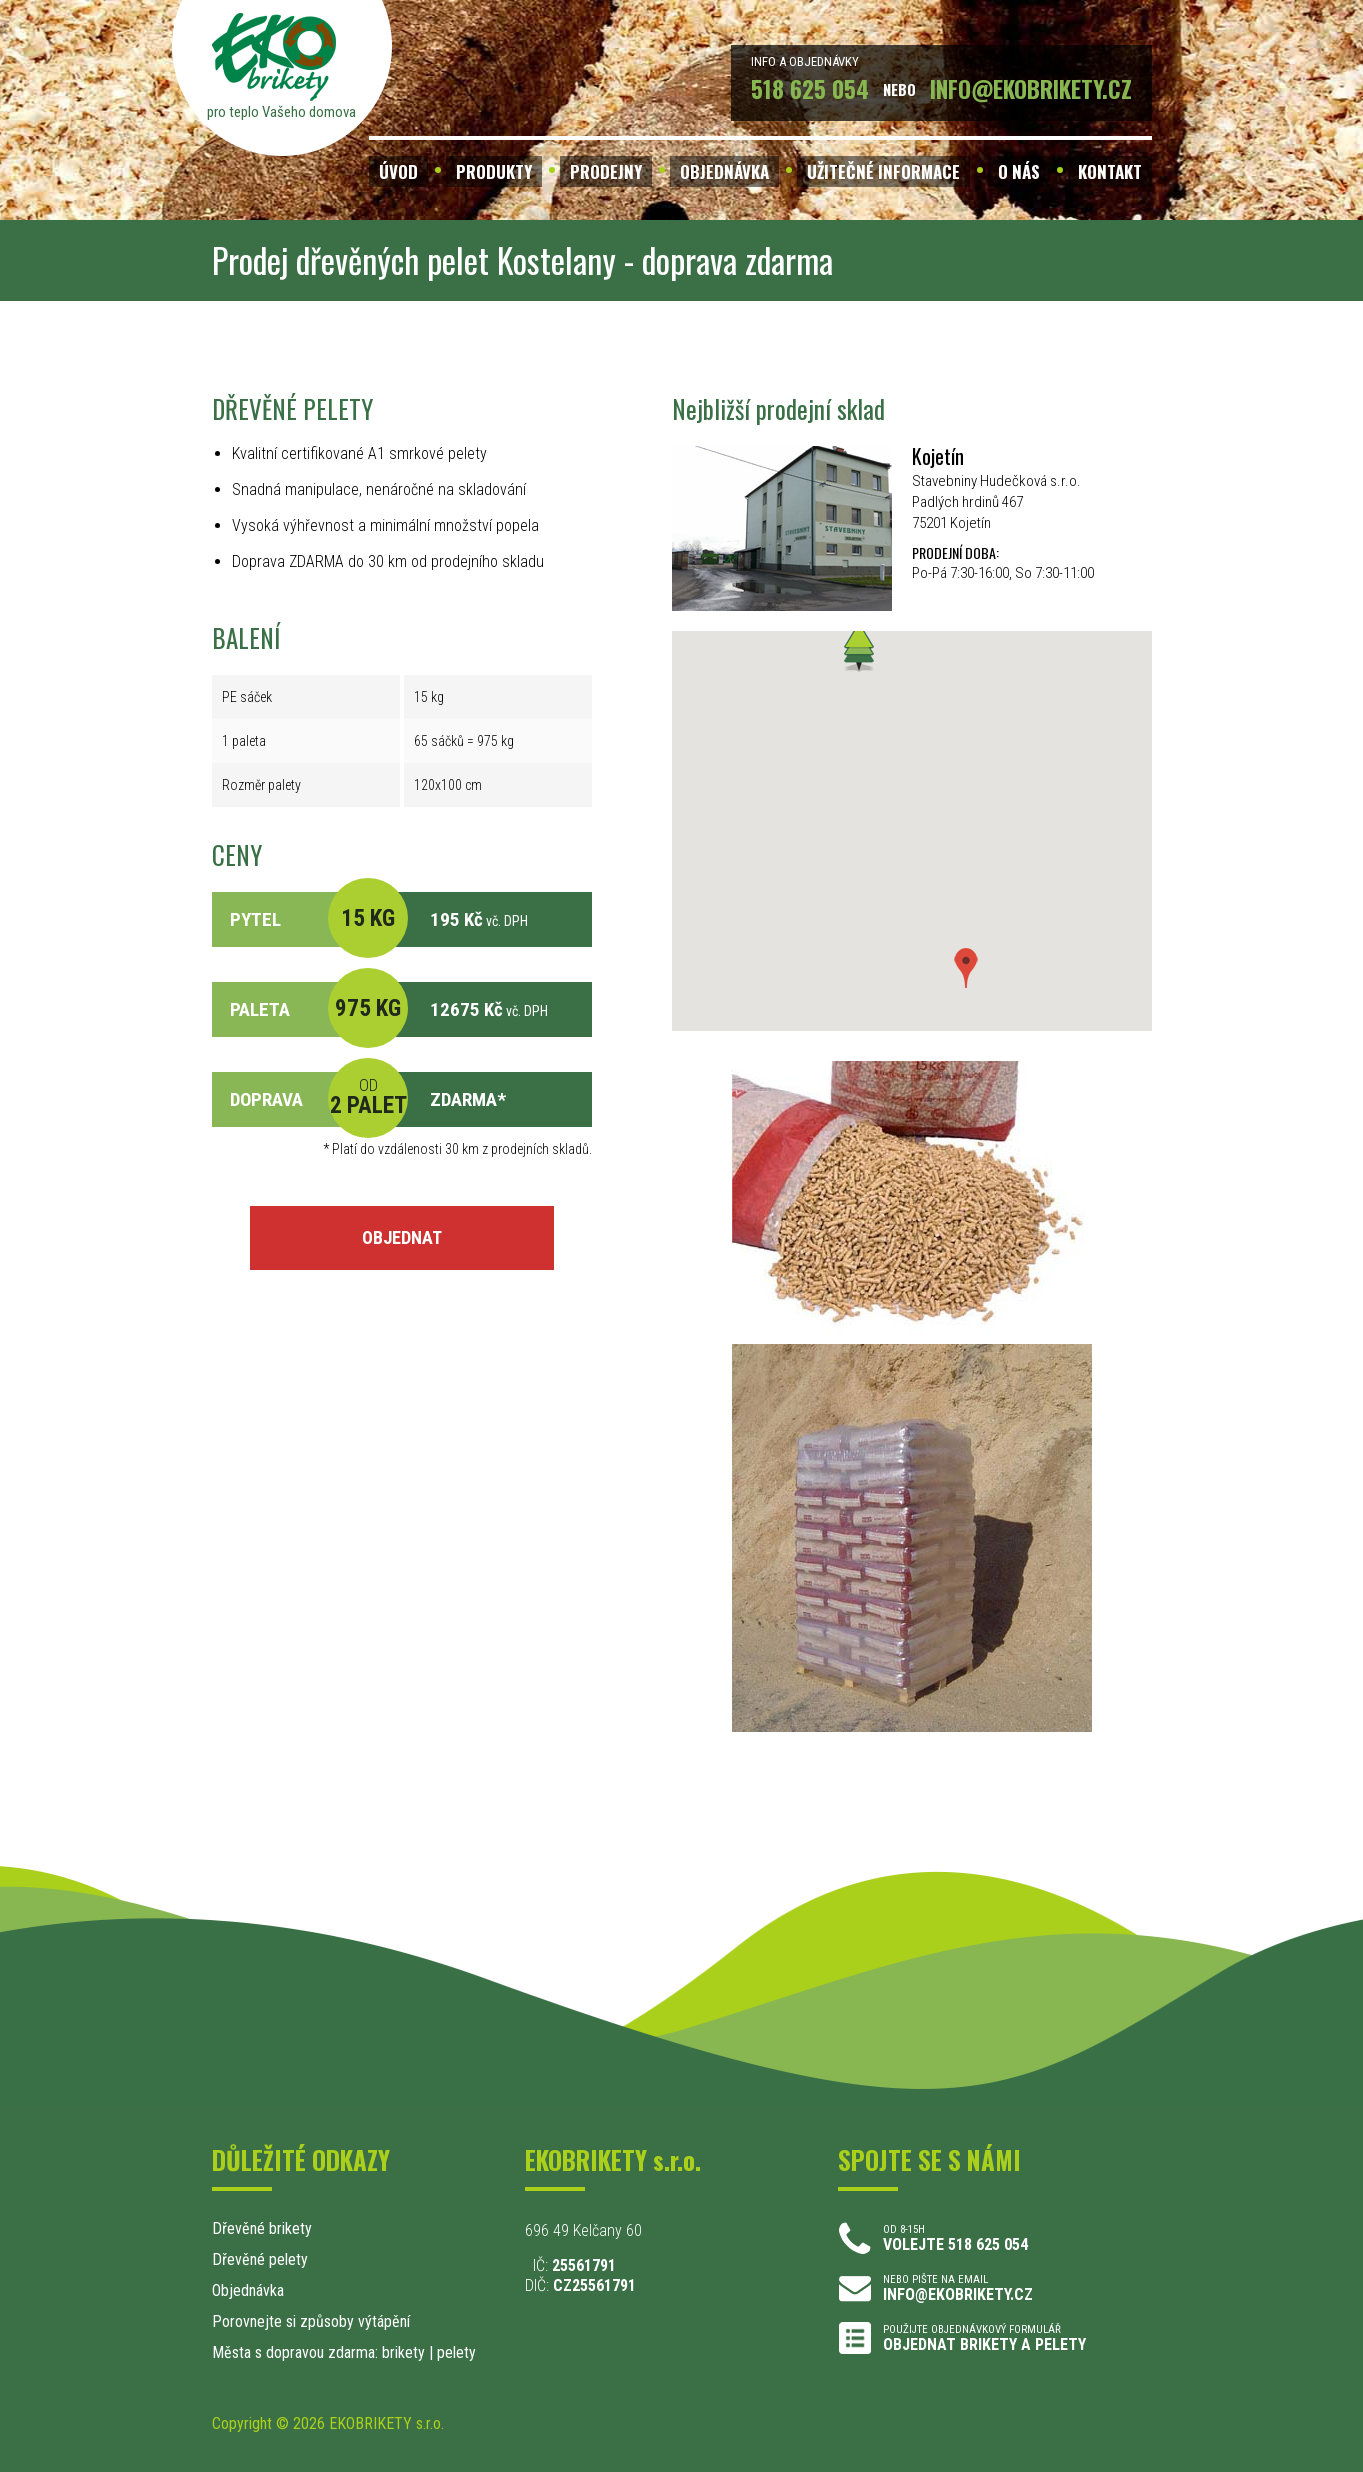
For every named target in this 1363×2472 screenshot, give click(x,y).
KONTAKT (1110, 171)
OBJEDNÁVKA (724, 171)
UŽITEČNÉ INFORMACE (883, 171)
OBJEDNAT (402, 1237)
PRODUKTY (494, 171)
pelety (456, 2352)
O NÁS (1019, 171)
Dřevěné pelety (260, 2259)
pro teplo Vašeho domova (281, 112)
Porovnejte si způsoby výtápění (311, 2321)
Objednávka (248, 2290)
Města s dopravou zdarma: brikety (318, 2352)
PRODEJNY (606, 171)
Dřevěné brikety (262, 2228)
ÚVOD (398, 171)
